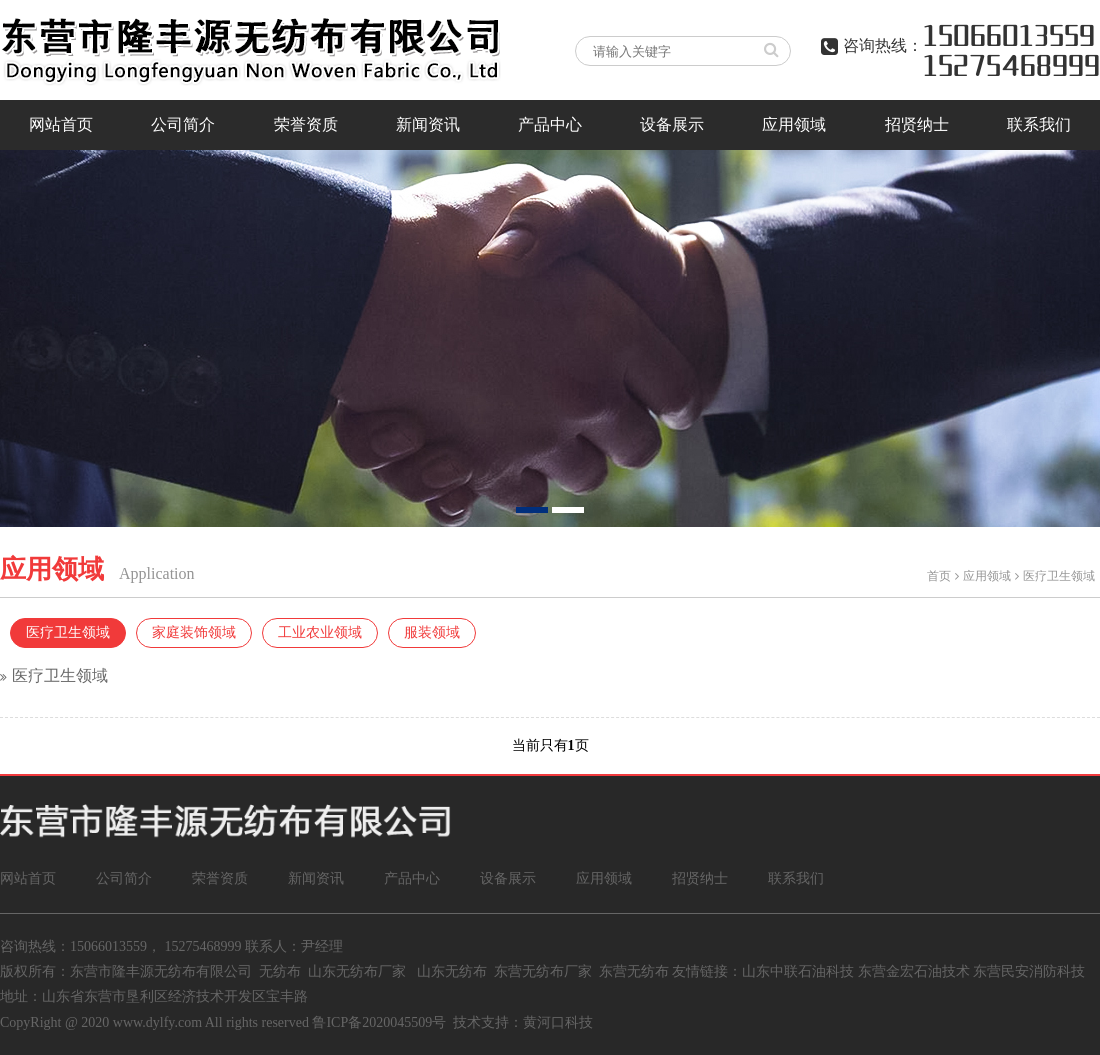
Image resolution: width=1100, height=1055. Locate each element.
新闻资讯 (428, 124)
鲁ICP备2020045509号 (379, 1022)
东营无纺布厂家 (543, 971)
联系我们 (1039, 124)
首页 (939, 576)
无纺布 (280, 971)
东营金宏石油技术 (914, 971)
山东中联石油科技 (798, 971)
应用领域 (794, 124)
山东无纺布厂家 (357, 971)
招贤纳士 (917, 124)
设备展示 (672, 124)
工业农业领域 (320, 632)
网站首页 (61, 124)
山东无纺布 (452, 971)
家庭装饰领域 (194, 632)
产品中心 (550, 124)
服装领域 (432, 632)
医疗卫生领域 (1059, 576)
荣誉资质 (306, 124)
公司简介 (183, 124)
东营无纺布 (634, 971)
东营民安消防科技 (1029, 971)
